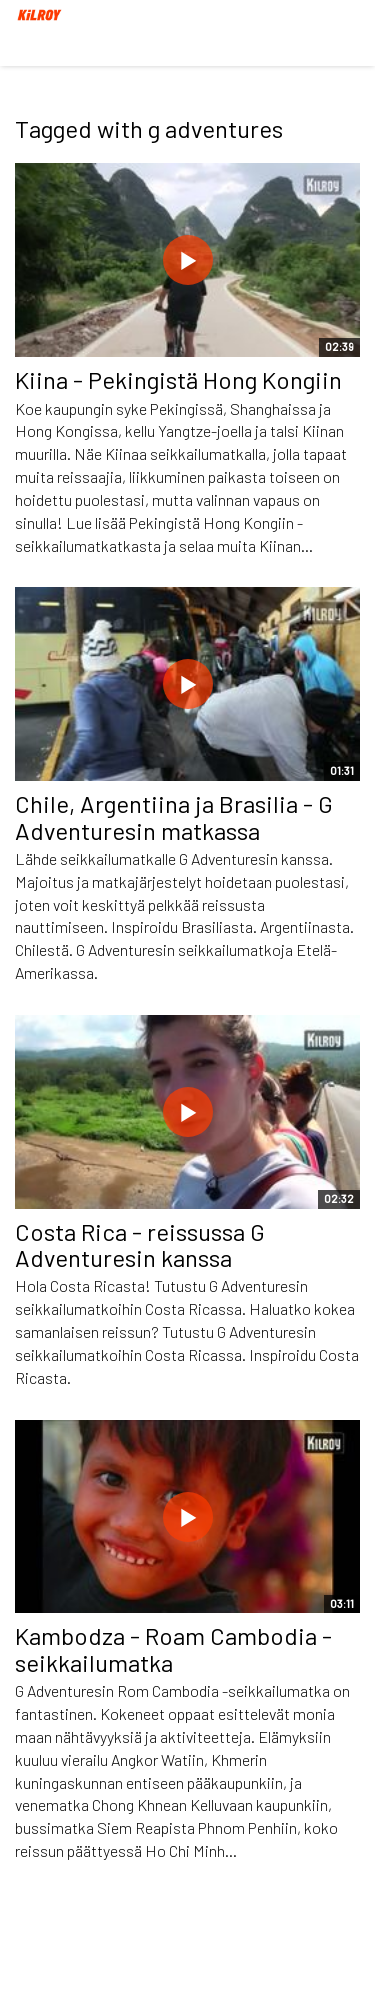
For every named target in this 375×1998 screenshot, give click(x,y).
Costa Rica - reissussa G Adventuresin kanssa (140, 1244)
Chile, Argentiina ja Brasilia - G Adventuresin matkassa (174, 816)
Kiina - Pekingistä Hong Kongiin (178, 379)
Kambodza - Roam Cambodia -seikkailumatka (173, 1648)
